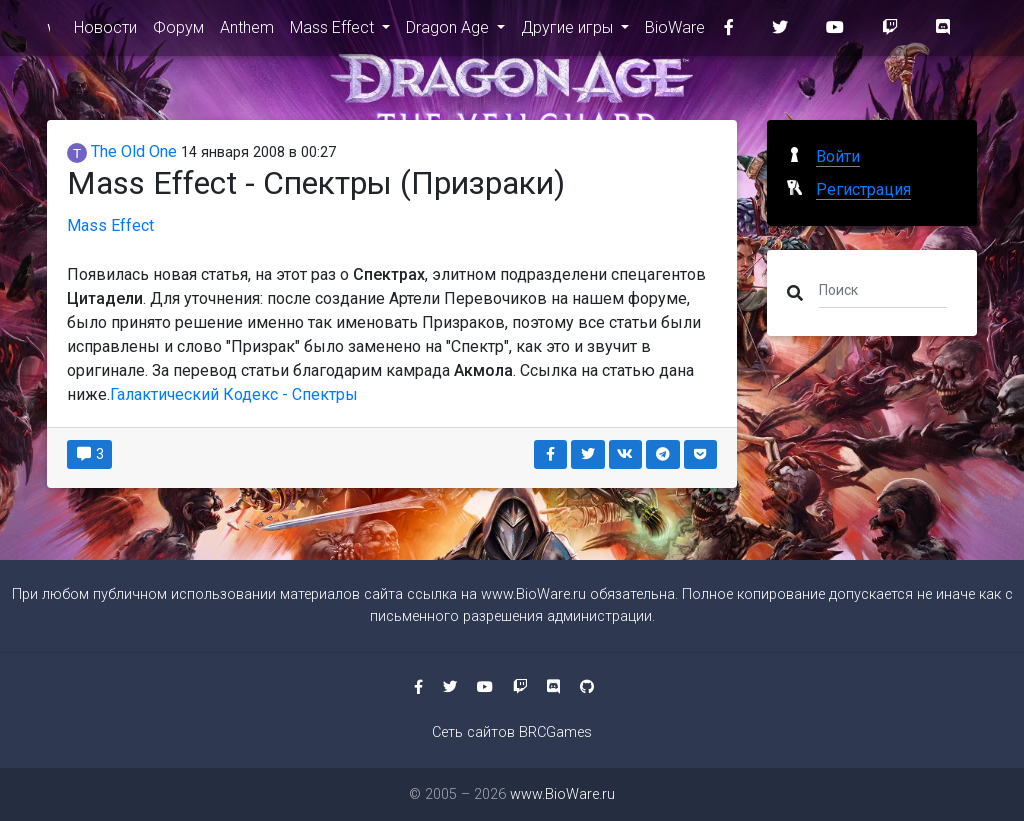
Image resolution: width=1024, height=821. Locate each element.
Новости (105, 31)
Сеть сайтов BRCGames (512, 732)
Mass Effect (334, 31)
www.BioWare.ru (48, 32)
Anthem (247, 31)
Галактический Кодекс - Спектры (234, 394)
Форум (178, 31)
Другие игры (569, 31)
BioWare (675, 31)
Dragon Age (449, 31)
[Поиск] (883, 289)
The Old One (122, 151)
